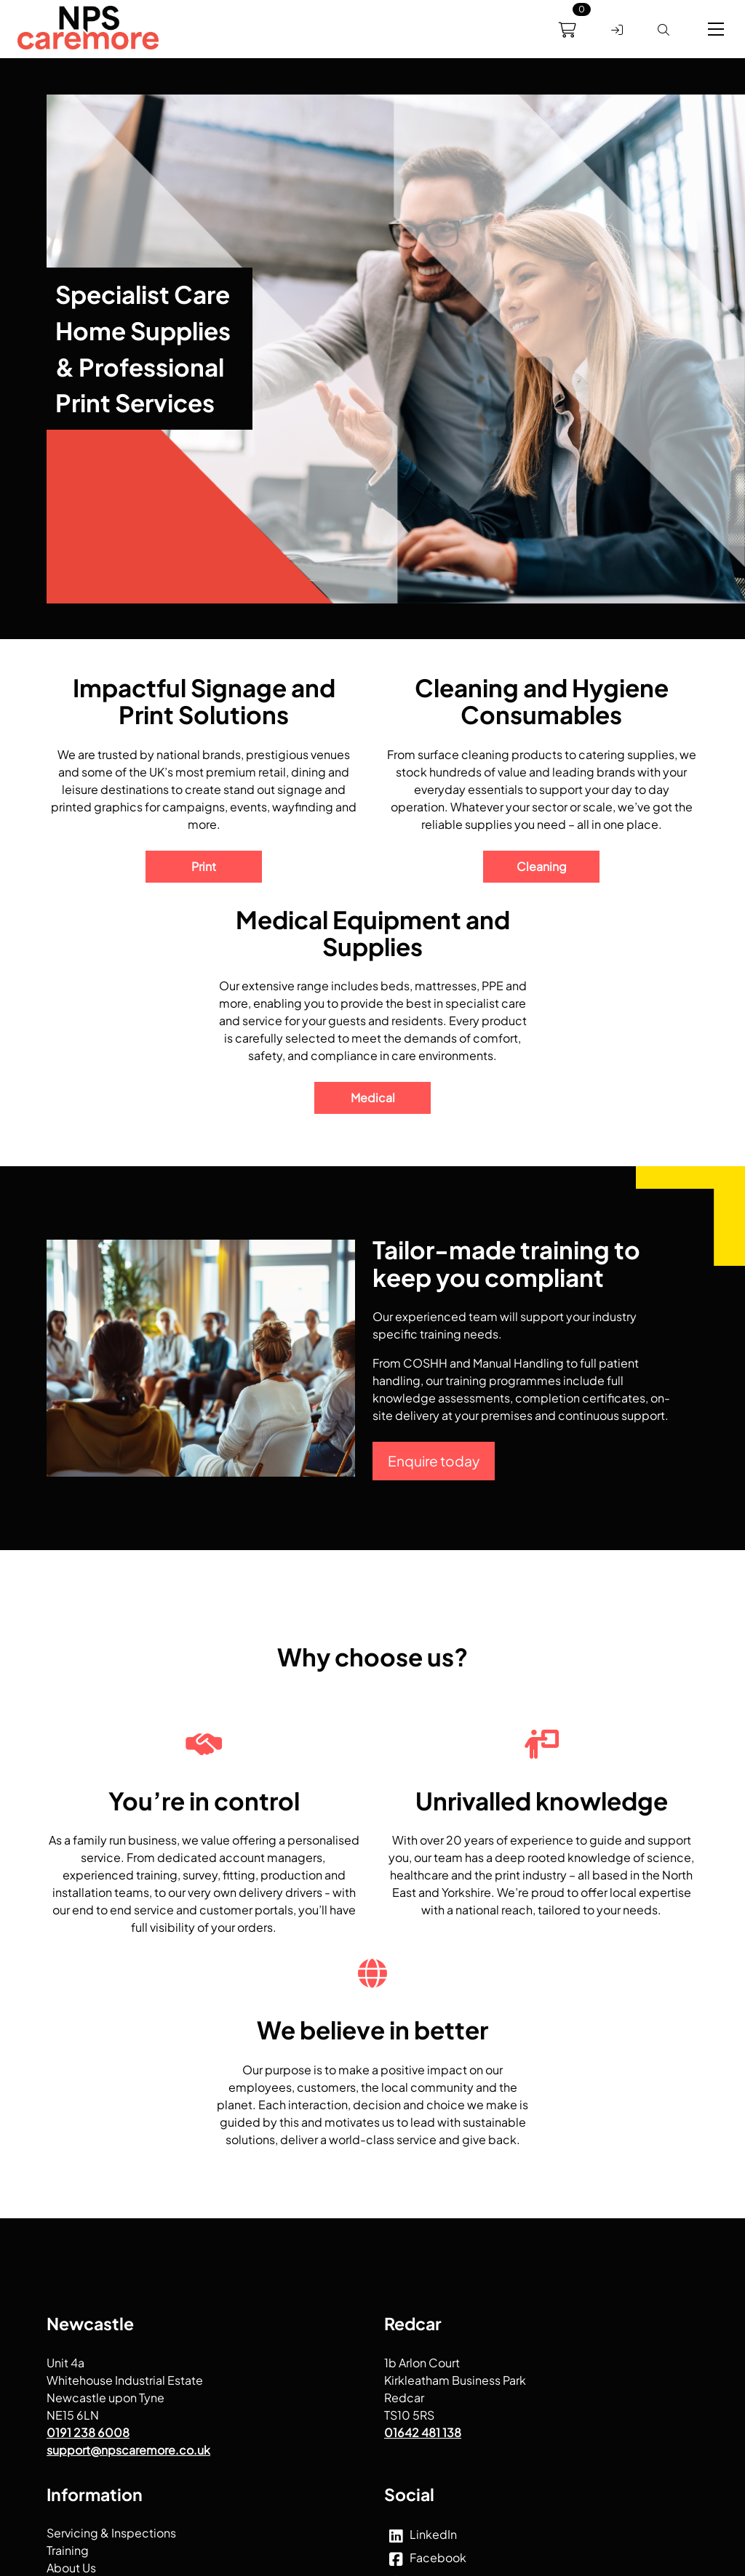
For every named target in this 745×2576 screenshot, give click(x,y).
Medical (373, 1097)
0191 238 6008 (88, 2431)
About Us (71, 2567)
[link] (88, 30)
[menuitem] (88, 30)
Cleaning (542, 866)
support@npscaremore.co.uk (128, 2449)
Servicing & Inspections (111, 2532)
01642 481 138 (422, 2431)
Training (68, 2550)
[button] (716, 29)
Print (203, 866)
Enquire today (433, 1460)
